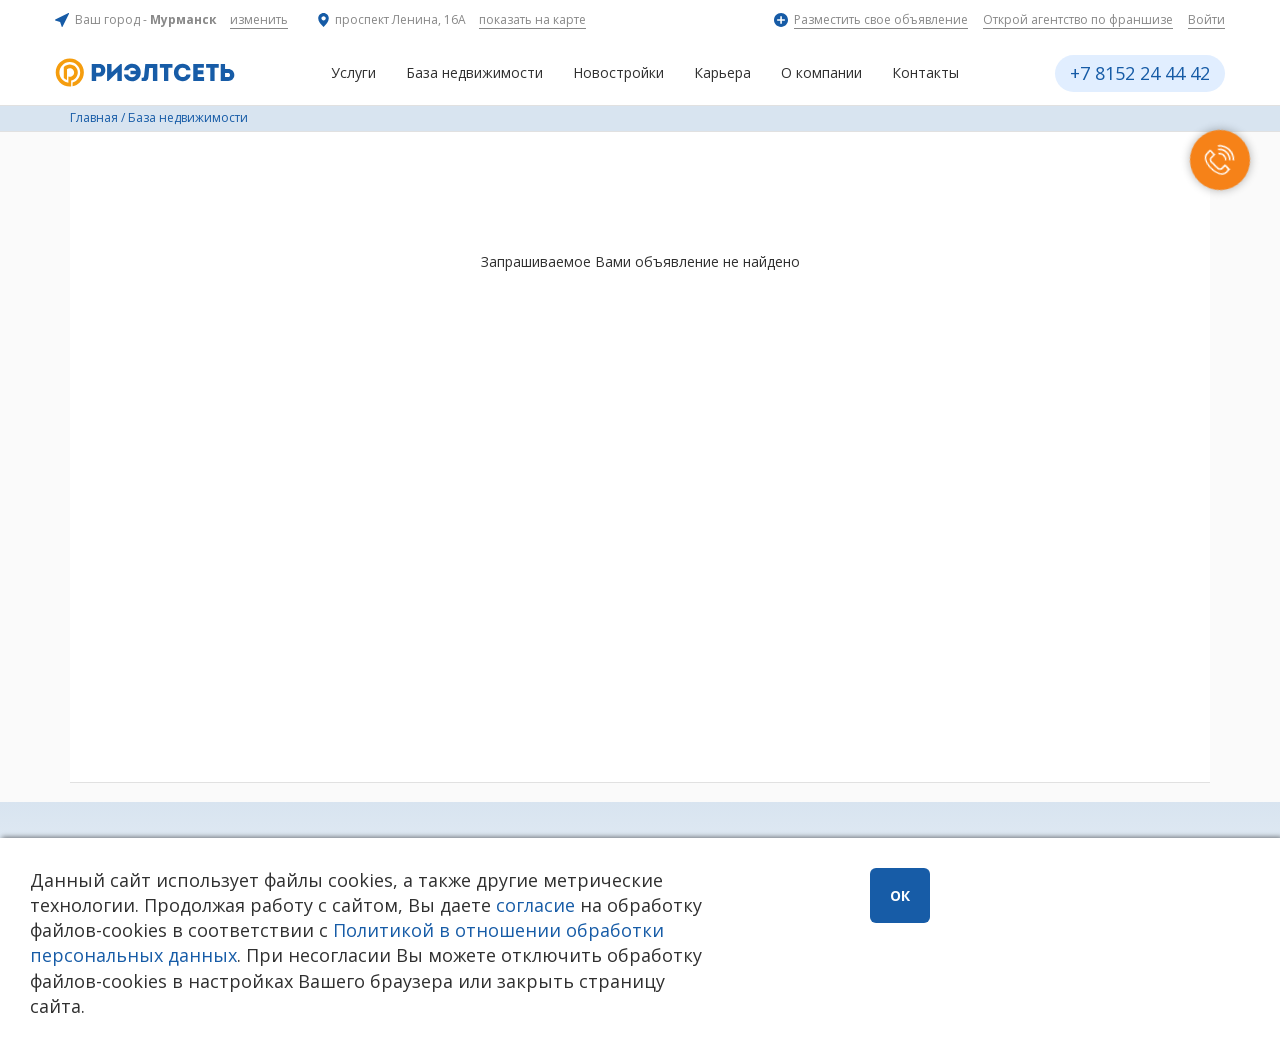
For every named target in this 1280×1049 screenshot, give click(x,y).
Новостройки (618, 72)
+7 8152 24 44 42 (1140, 73)
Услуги (353, 72)
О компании (821, 72)
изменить (259, 19)
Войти (1206, 19)
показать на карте (532, 19)
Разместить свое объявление (881, 19)
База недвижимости (474, 72)
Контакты (925, 72)
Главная (94, 117)
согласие (535, 905)
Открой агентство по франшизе (1078, 19)
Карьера (722, 72)
